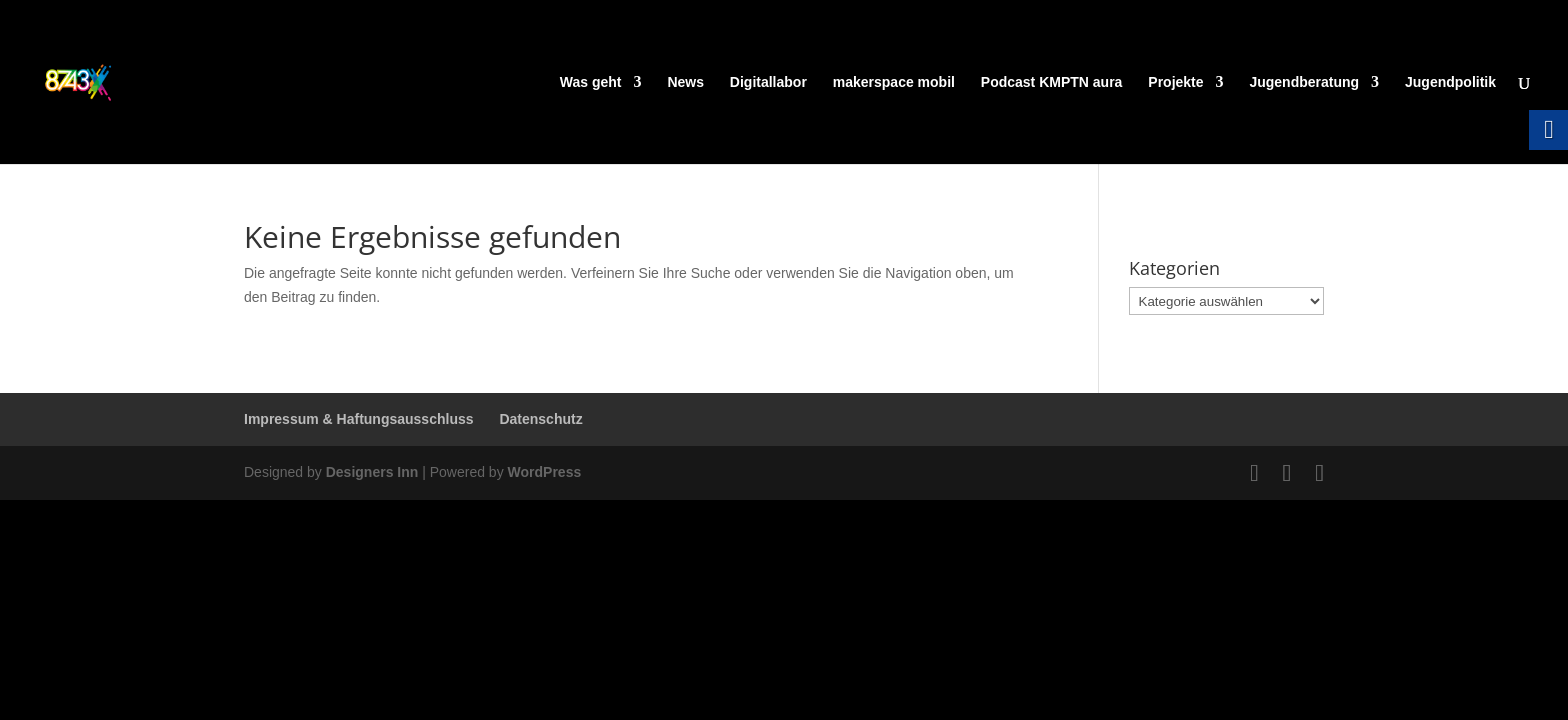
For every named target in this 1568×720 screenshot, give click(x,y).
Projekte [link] (1175, 82)
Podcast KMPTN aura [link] (1052, 82)
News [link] (685, 82)
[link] (116, 81)
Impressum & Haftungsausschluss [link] (359, 419)
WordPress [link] (545, 472)
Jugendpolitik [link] (1450, 82)
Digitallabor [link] (768, 82)
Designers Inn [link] (372, 472)
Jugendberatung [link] (1304, 82)
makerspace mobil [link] (894, 82)
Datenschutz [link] (540, 419)
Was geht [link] (591, 82)
